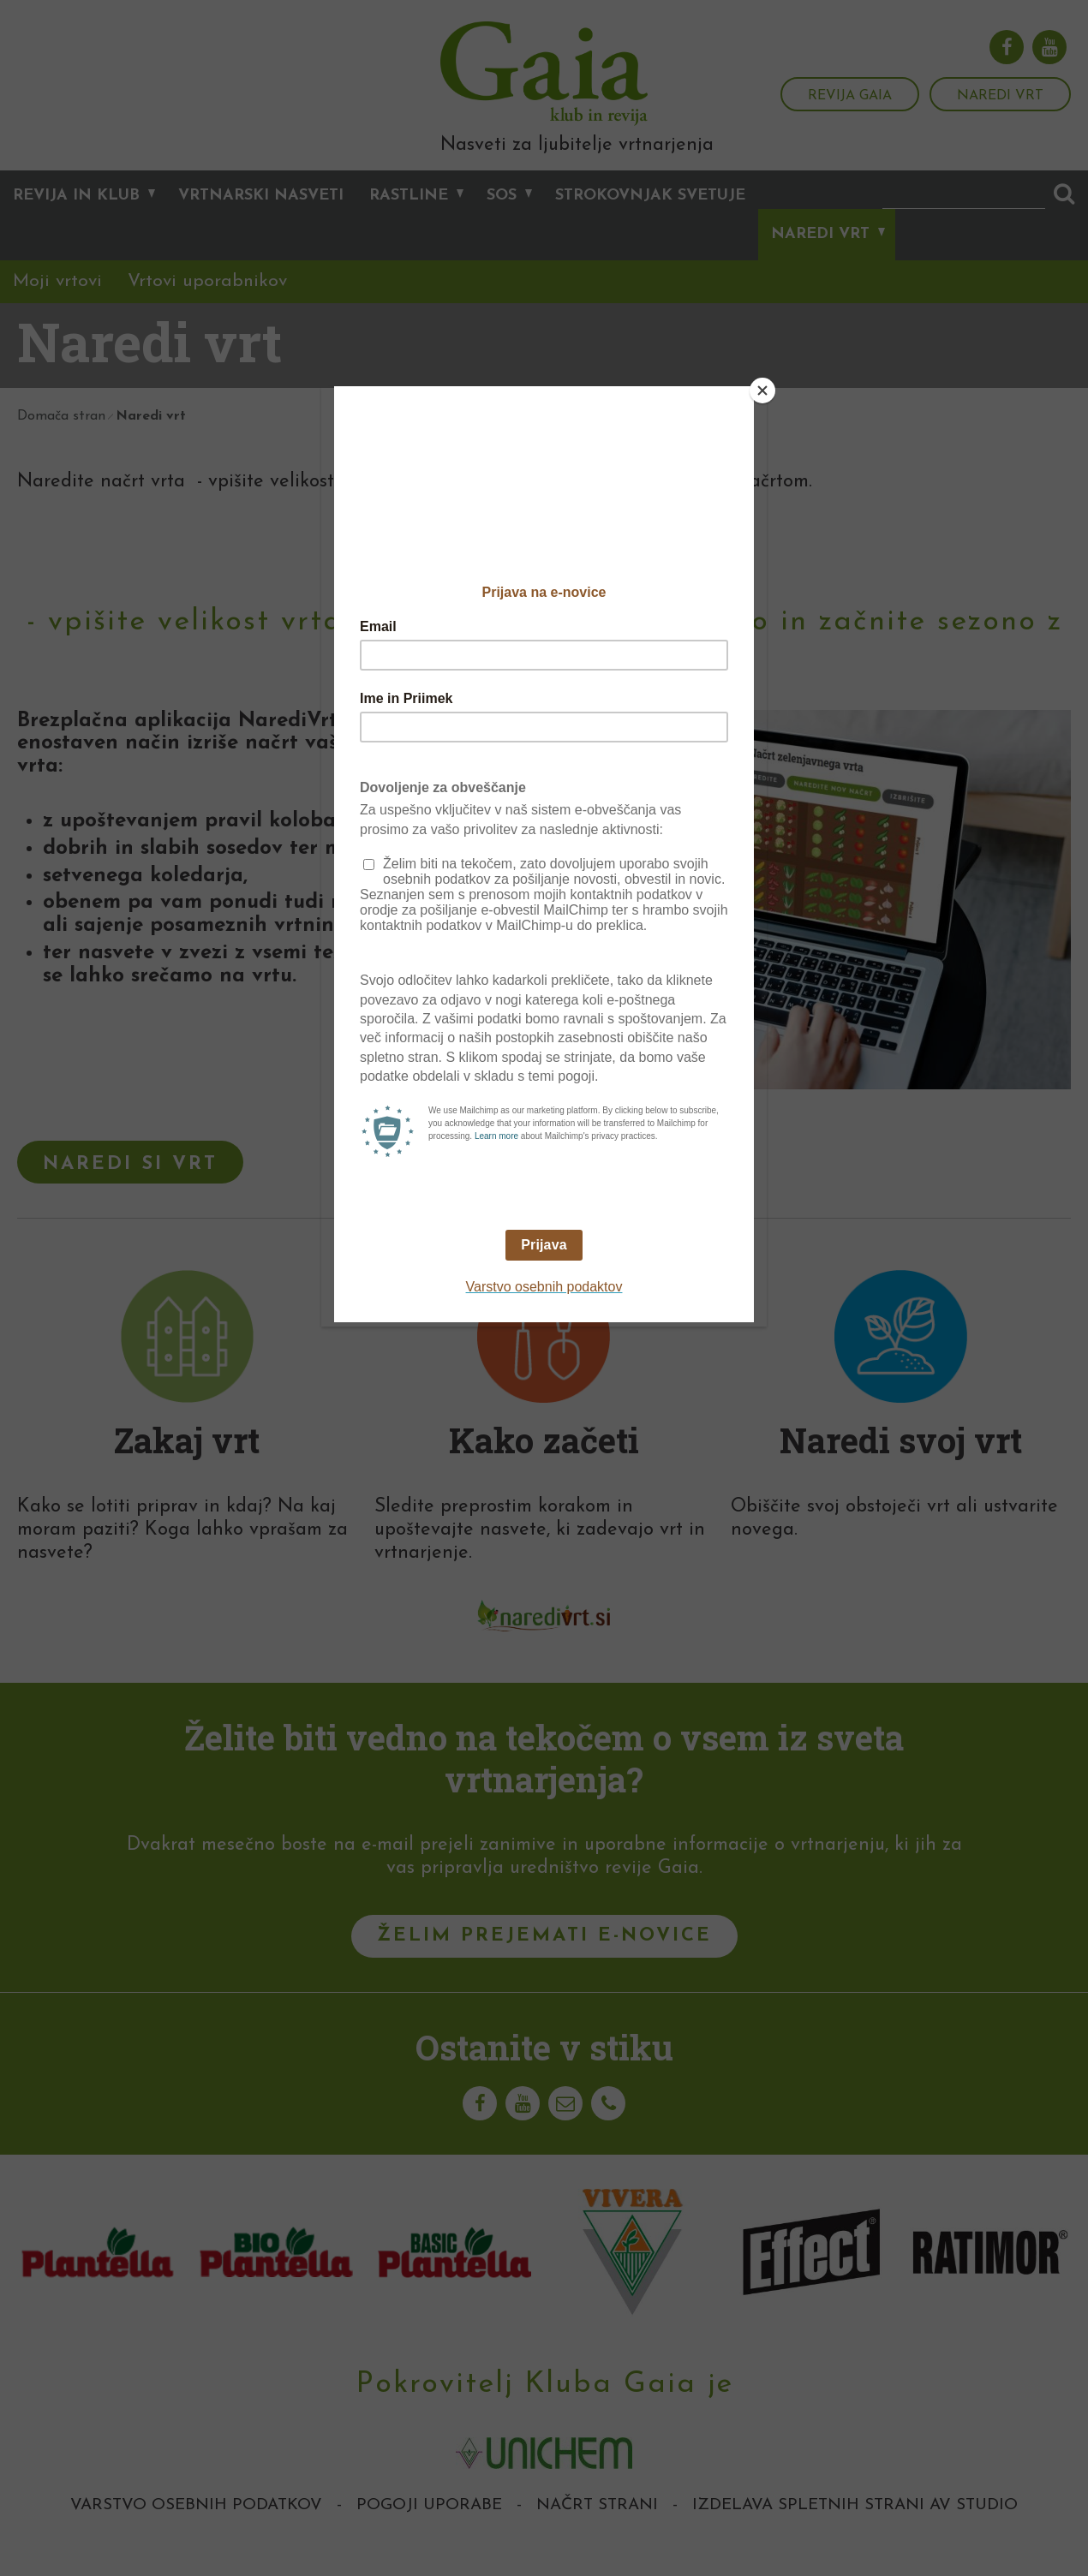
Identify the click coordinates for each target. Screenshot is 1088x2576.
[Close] (762, 390)
